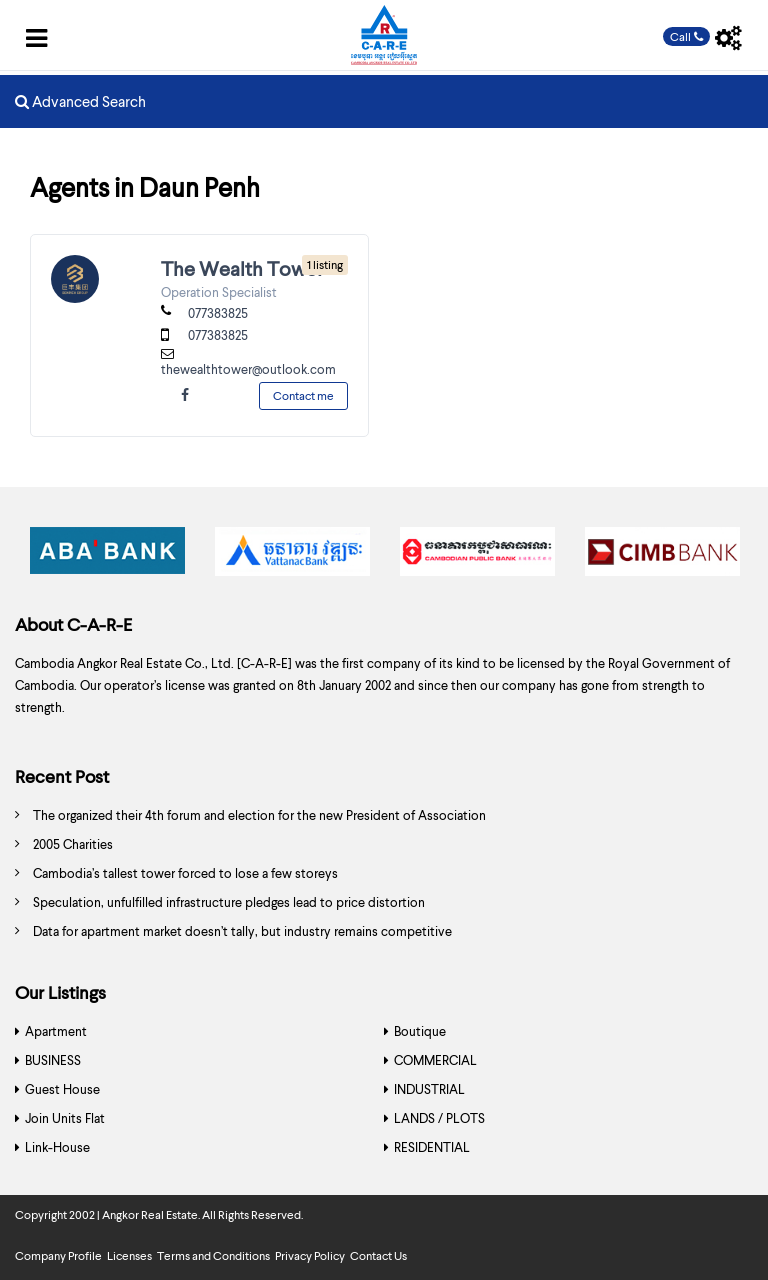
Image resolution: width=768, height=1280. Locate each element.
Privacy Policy (310, 1255)
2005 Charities (73, 844)
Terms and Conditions (213, 1255)
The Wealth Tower (242, 268)
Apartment (56, 1031)
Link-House (57, 1147)
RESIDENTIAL (432, 1147)
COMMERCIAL (435, 1060)
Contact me (303, 395)
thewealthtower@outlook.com (248, 369)
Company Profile (58, 1255)
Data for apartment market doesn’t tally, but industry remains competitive (242, 931)
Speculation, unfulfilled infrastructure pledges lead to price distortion (229, 902)
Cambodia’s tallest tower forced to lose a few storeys (185, 873)
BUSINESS (53, 1060)
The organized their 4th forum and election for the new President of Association (259, 815)
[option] (107, 556)
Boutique (420, 1031)
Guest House (62, 1089)
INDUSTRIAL (429, 1089)
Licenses (129, 1255)
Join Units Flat (65, 1118)
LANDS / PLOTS (439, 1118)
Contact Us (378, 1255)
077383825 (218, 313)
